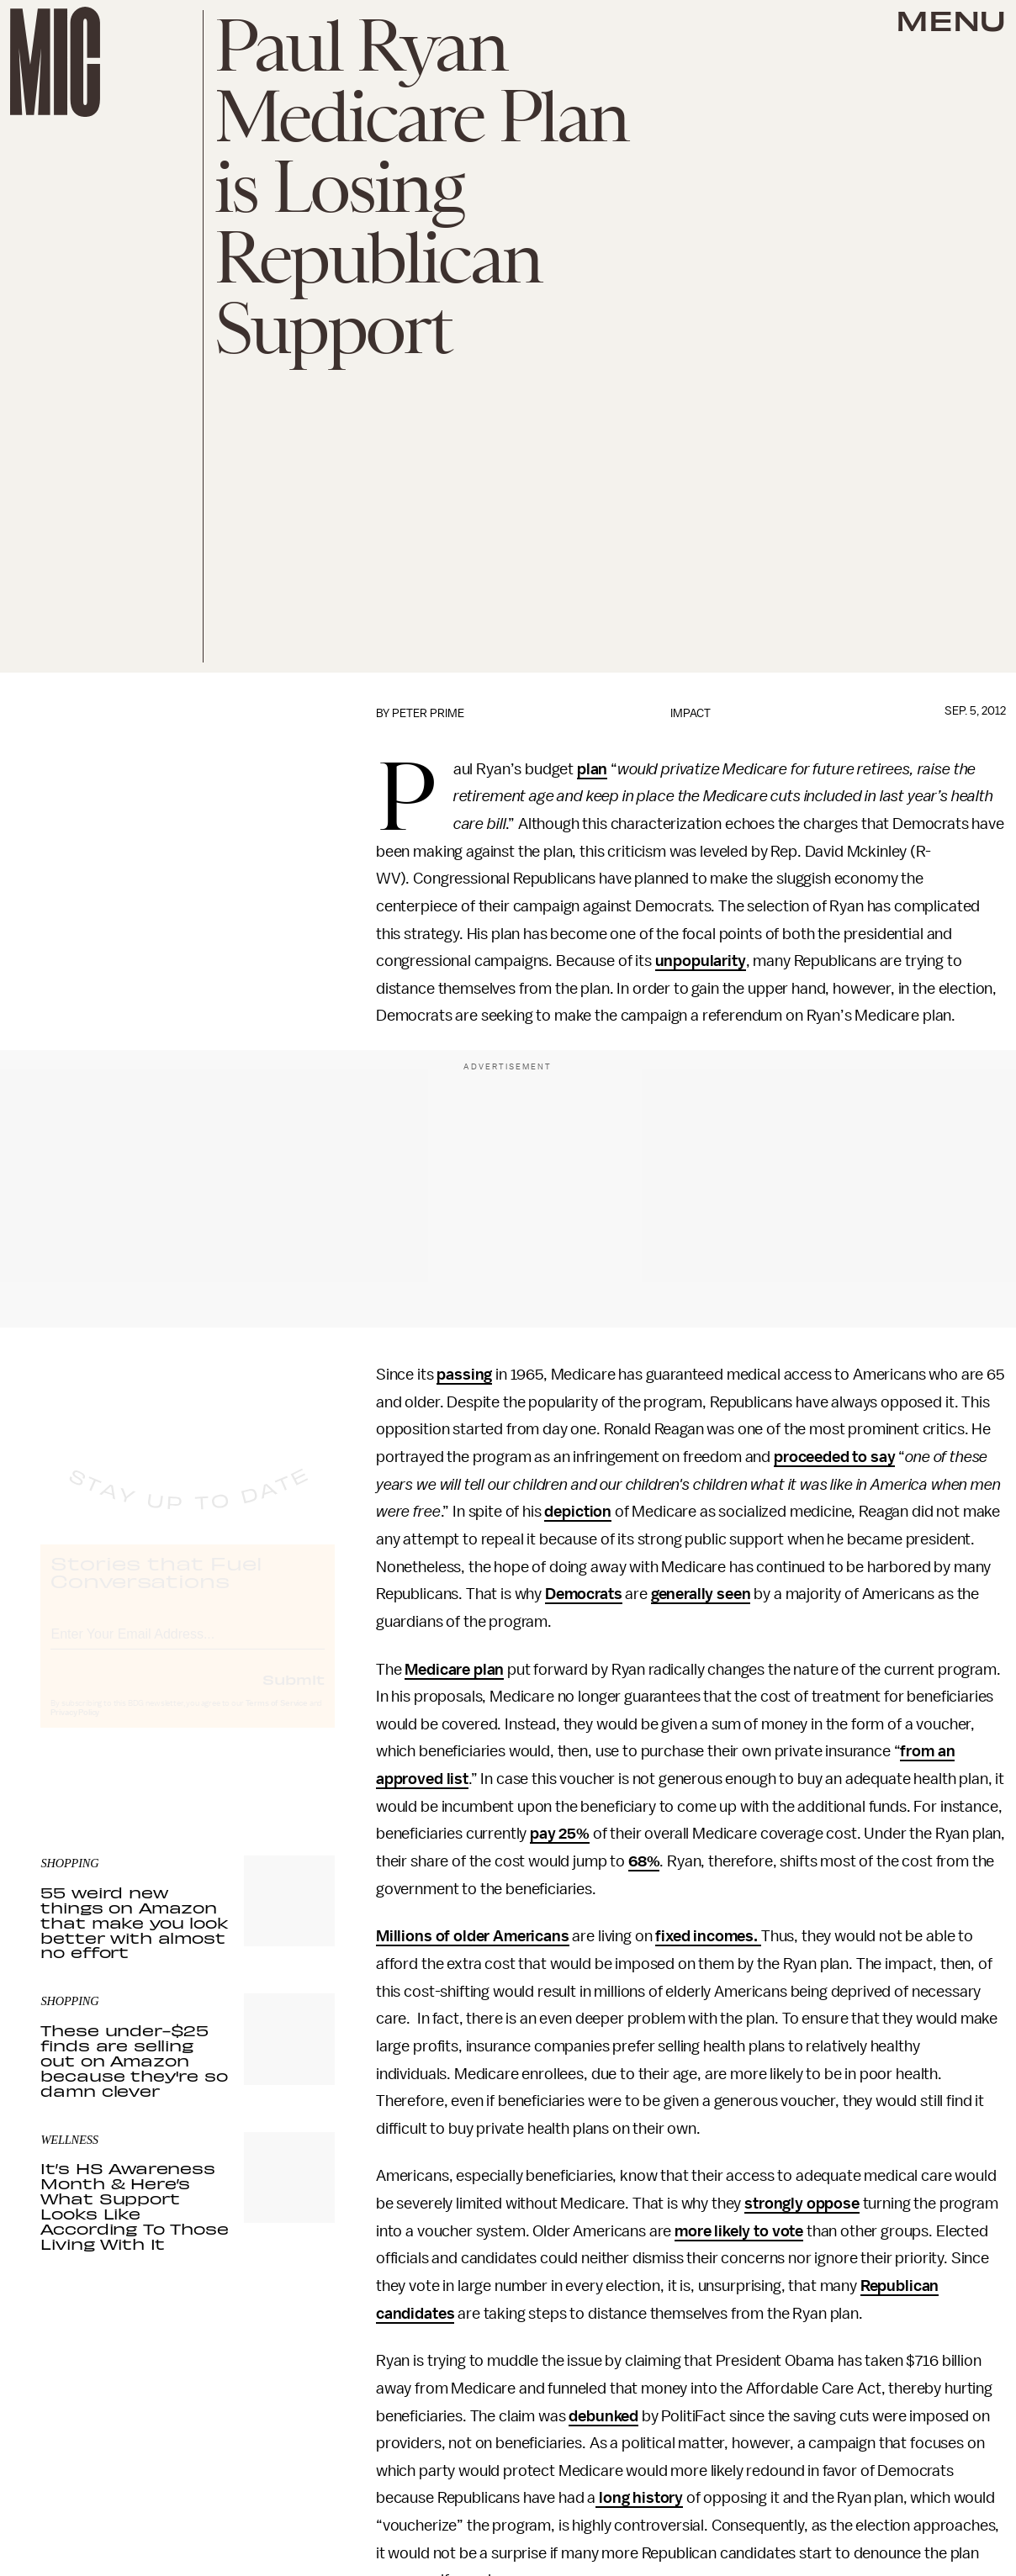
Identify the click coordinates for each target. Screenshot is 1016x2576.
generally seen (701, 1594)
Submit (293, 1694)
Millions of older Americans (472, 1936)
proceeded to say (834, 1457)
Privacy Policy (74, 1727)
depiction (577, 1511)
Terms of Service (277, 1718)
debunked (603, 2416)
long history (639, 2497)
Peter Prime (428, 713)
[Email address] (187, 1646)
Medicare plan (454, 1669)
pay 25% (560, 1833)
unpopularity (700, 961)
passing (464, 1374)
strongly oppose (802, 2203)
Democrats (583, 1594)
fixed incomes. (708, 1936)
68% (644, 1861)
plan (592, 769)
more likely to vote (739, 2231)
